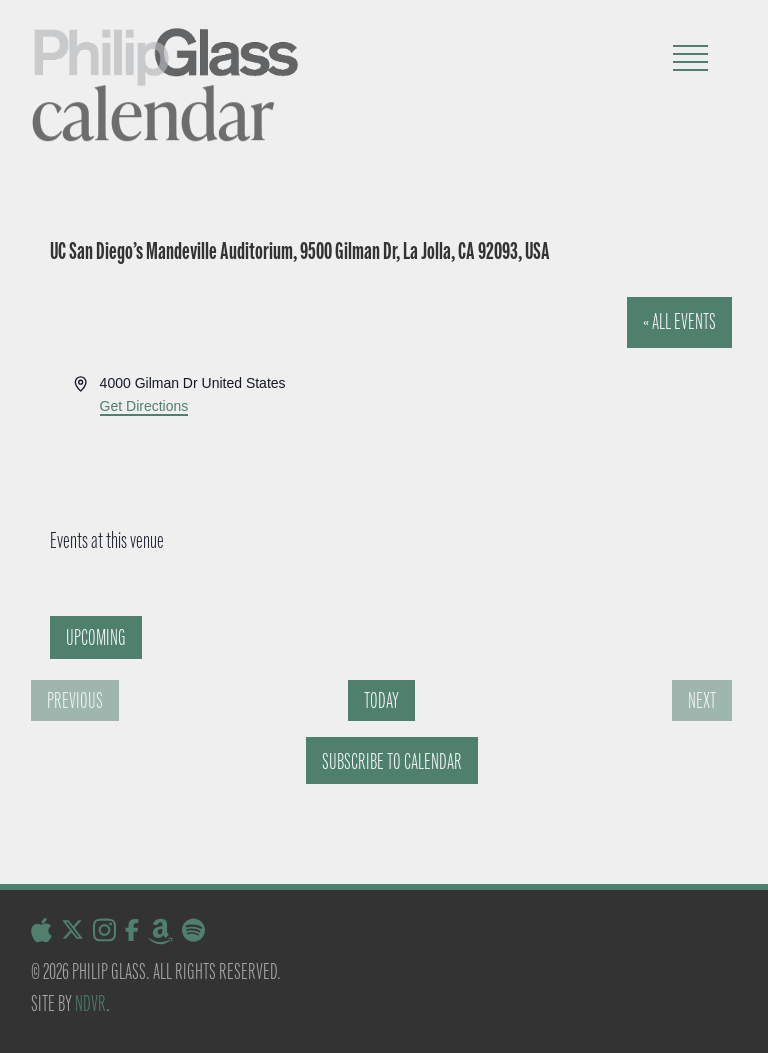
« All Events (679, 321)
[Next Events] (702, 700)
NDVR (90, 1003)
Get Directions (144, 406)
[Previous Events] (75, 700)
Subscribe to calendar (392, 761)
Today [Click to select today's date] (381, 700)
